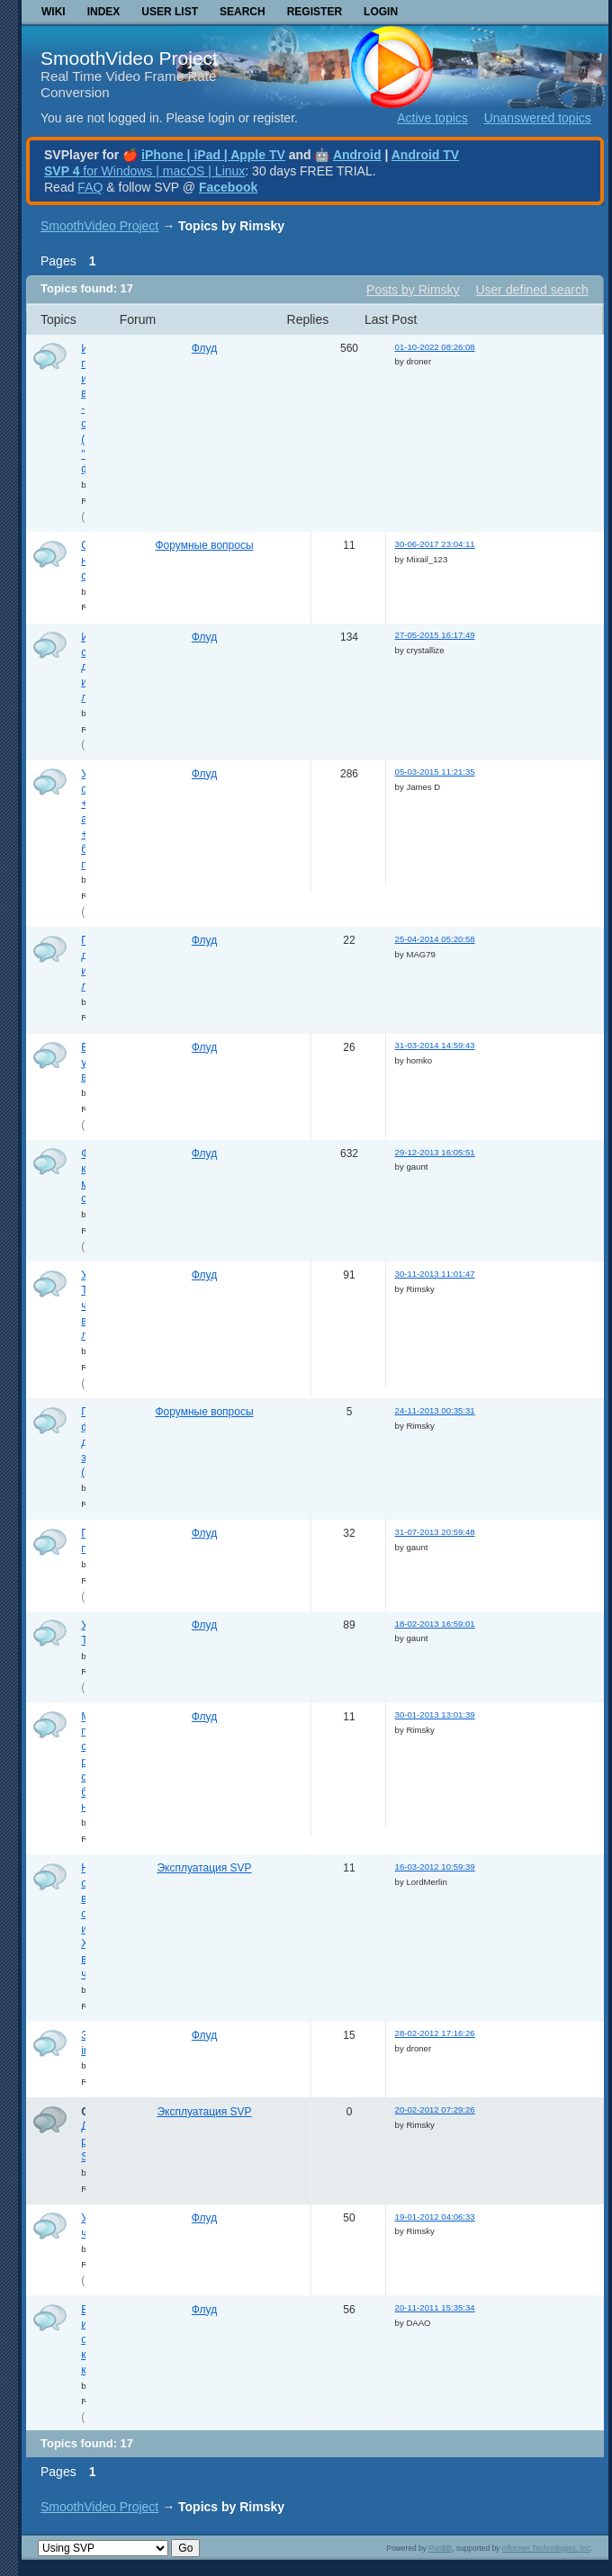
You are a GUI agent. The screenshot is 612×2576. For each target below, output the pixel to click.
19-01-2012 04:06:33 (435, 2216)
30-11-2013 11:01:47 (435, 1274)
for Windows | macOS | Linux (144, 171)
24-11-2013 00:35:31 (435, 1410)
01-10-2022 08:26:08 (435, 347)
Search (243, 11)
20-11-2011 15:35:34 (435, 2307)
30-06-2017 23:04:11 (435, 544)
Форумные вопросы (204, 545)
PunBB (440, 2548)
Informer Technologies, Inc (546, 2548)
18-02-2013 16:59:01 (435, 1624)
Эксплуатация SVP (204, 1868)
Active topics (432, 118)
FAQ (90, 187)
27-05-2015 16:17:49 (435, 635)
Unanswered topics (537, 118)
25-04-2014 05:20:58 (435, 939)
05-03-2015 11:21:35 (435, 771)
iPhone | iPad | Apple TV (213, 155)
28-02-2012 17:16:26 (435, 2033)
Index (104, 11)
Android (357, 155)
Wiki (53, 11)
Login (381, 11)
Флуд (204, 348)
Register (314, 11)
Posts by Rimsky (412, 290)
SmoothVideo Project (129, 58)
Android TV (425, 155)
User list (169, 11)
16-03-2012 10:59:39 (435, 1866)
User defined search (531, 290)
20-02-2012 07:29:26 (435, 2109)
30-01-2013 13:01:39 (435, 1714)
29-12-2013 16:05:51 (435, 1152)
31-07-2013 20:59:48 (435, 1532)
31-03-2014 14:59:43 (435, 1045)
